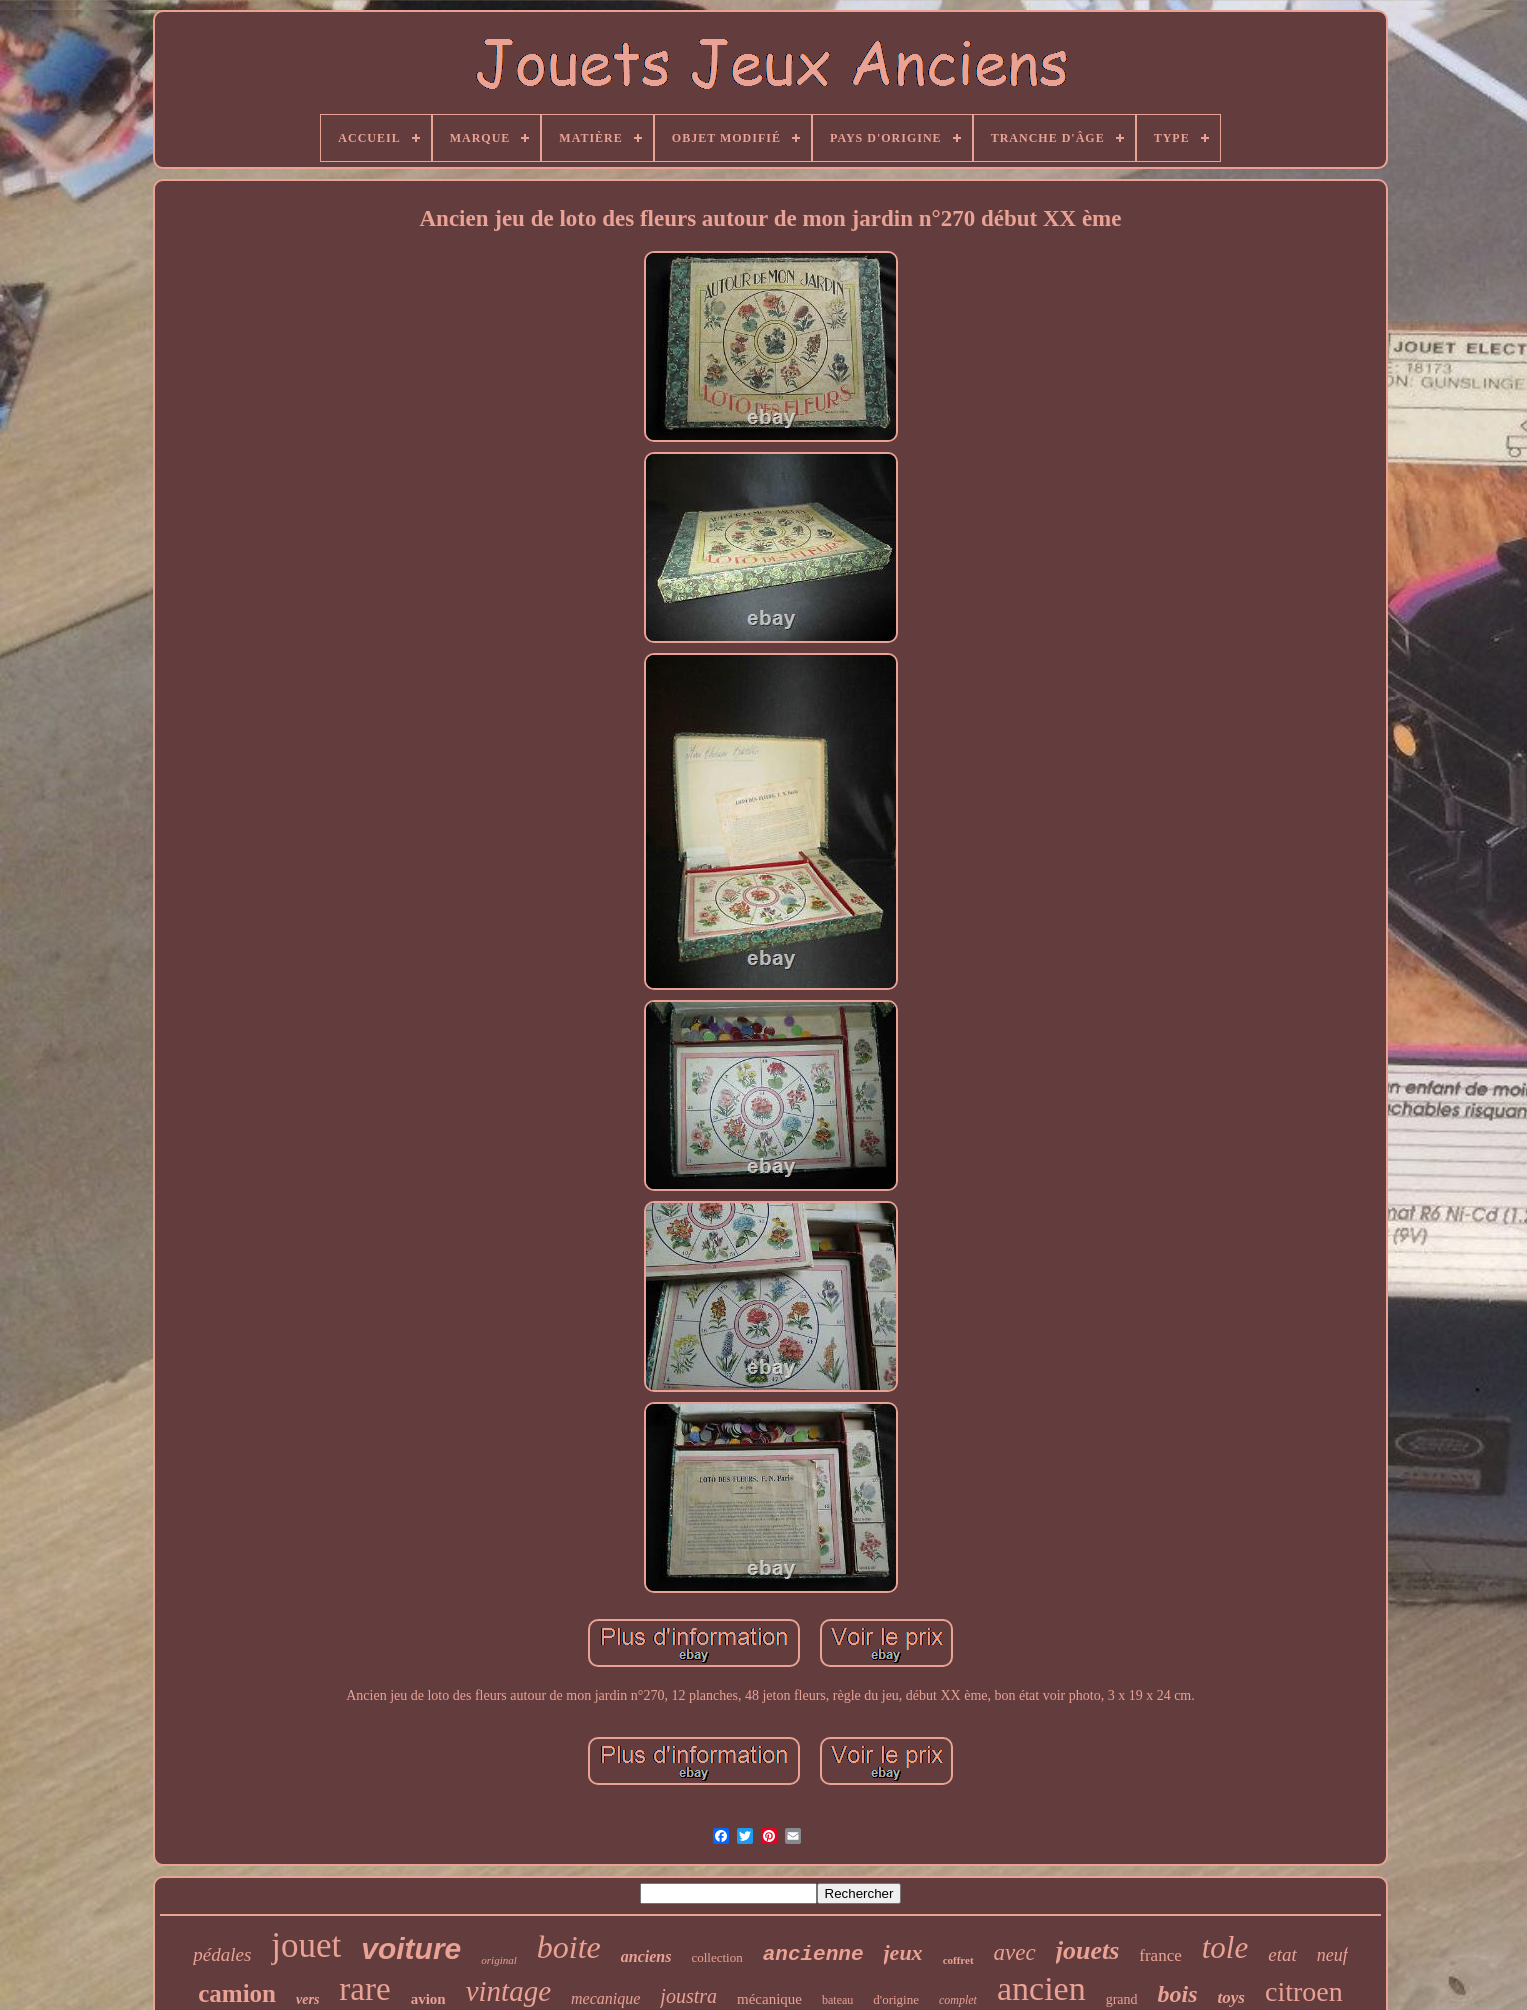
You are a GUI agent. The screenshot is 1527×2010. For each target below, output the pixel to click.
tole (1225, 1947)
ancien (1041, 1988)
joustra (688, 1996)
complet (958, 2000)
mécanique (769, 1999)
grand (1122, 1999)
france (1160, 1955)
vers (307, 1999)
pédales (222, 1954)
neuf (1332, 1955)
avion (428, 1999)
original (498, 1960)
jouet (306, 1945)
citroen (1304, 1991)
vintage (508, 1991)
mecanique (605, 1998)
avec (1015, 1952)
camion (237, 1993)
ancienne (813, 1954)
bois (1178, 1994)
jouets (1088, 1950)
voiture (411, 1948)
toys (1231, 1997)
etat (1282, 1954)
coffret (958, 1960)
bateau (837, 2000)
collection (716, 1957)
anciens (646, 1956)
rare (364, 1989)
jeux (903, 1952)
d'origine (896, 1999)
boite (569, 1947)
